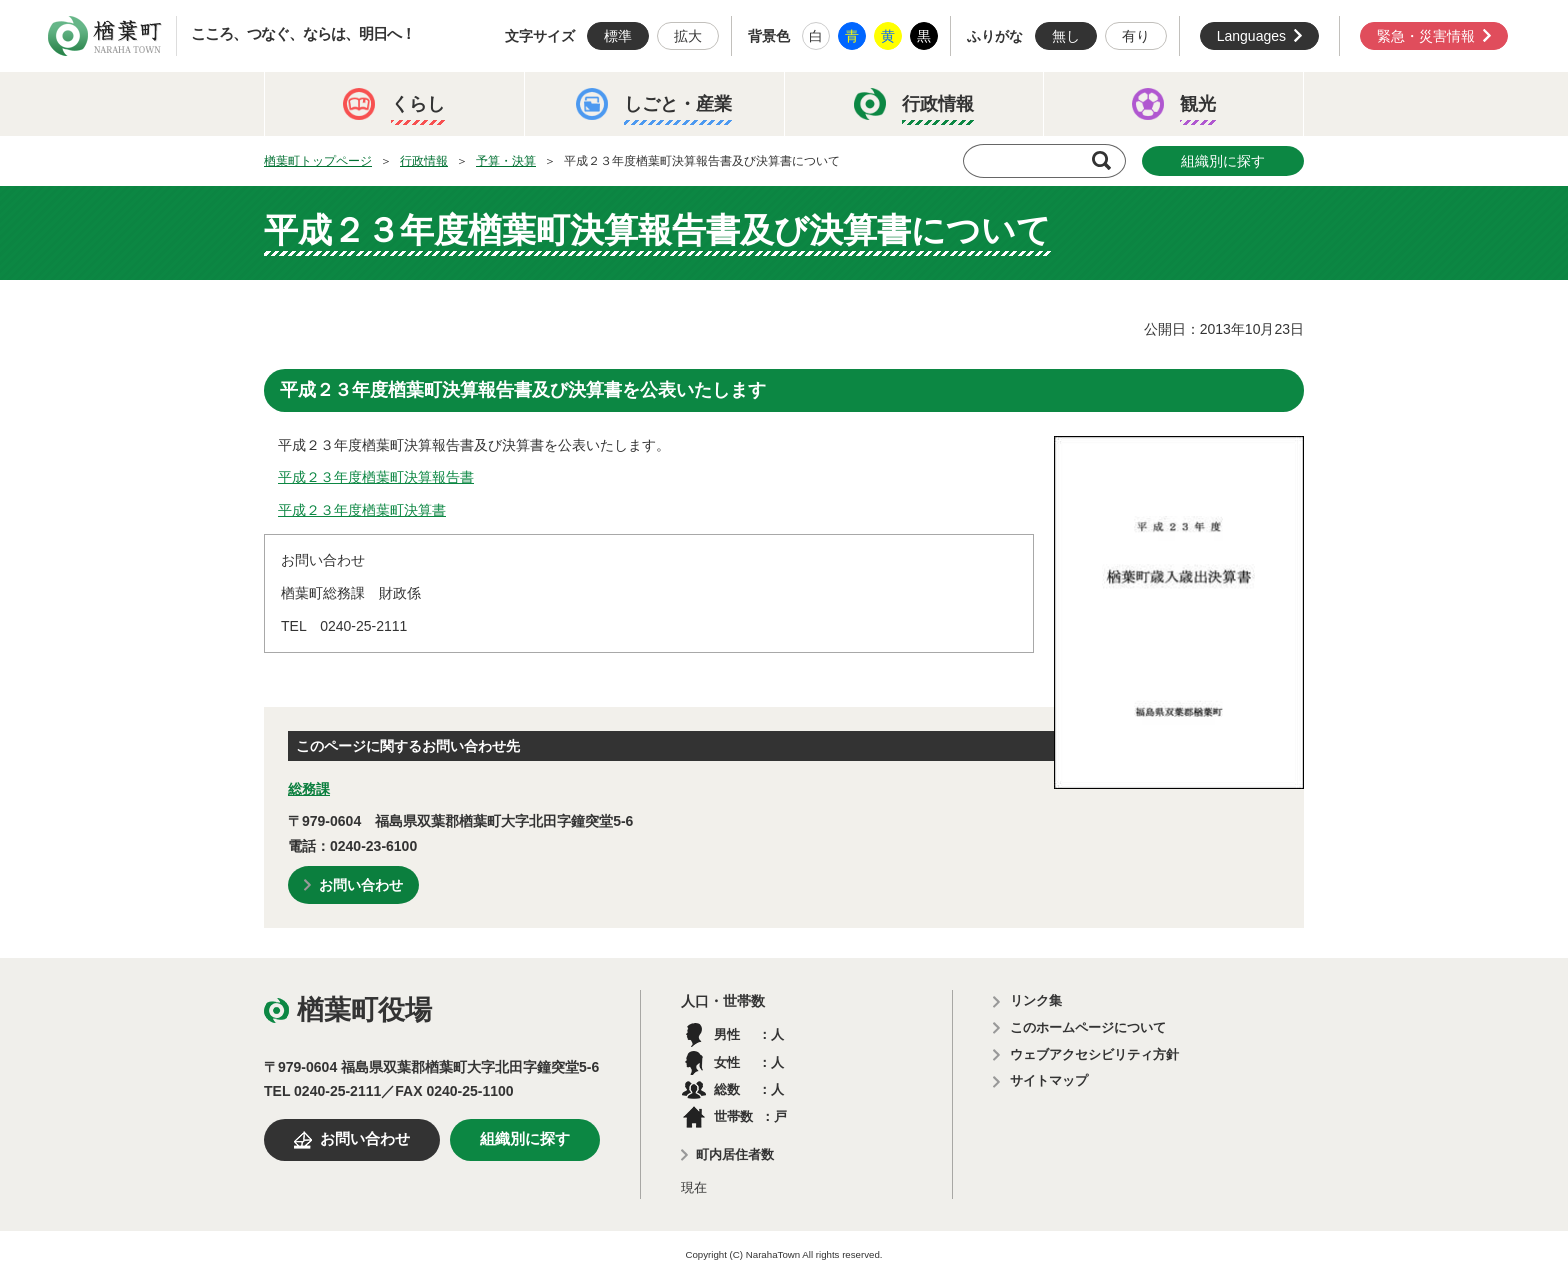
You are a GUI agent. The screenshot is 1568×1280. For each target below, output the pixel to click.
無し (1066, 36)
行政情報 (424, 161)
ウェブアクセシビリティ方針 (1094, 1054)
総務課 (309, 789)
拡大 (688, 36)
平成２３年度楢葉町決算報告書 (376, 477)
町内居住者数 (735, 1154)
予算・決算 (506, 161)
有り (1136, 36)
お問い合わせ (361, 885)
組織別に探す (1223, 161)
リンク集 (1036, 1000)
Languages (1251, 36)
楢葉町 (105, 36)
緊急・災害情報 (1426, 36)
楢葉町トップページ (318, 161)
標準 (618, 36)
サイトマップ (1049, 1080)
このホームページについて (1088, 1027)
